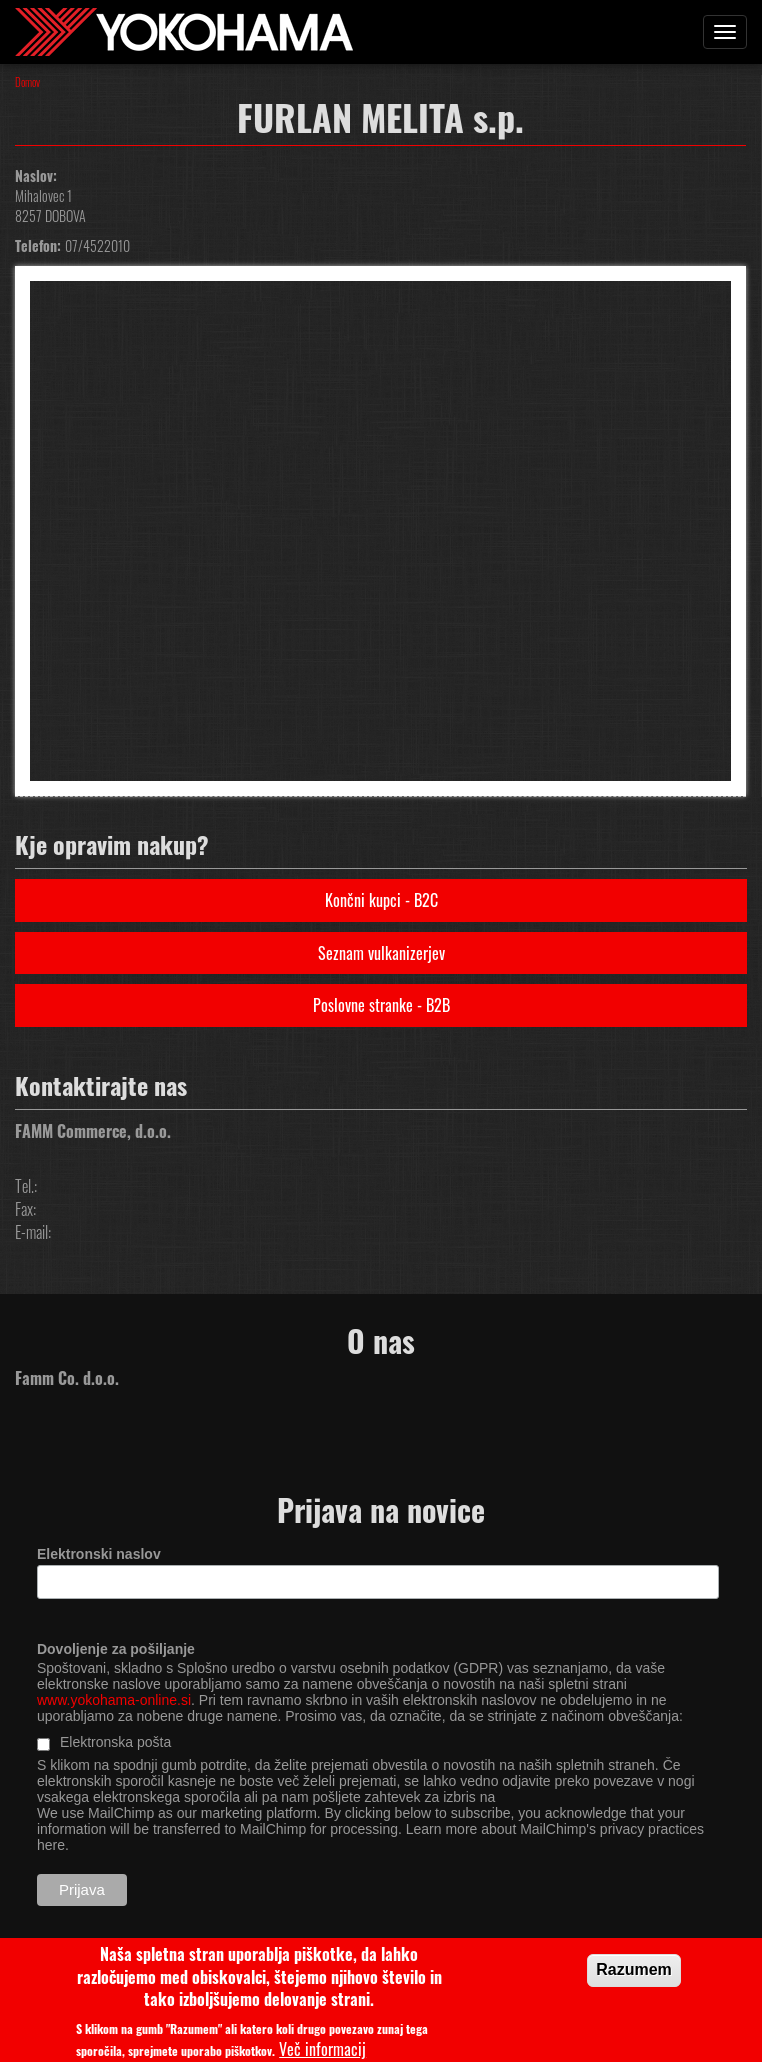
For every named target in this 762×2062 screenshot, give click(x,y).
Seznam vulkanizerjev (381, 953)
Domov (27, 82)
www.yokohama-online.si (114, 1700)
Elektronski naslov (99, 1554)
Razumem (634, 1975)
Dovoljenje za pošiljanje (116, 1649)
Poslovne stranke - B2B (381, 1005)
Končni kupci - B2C (381, 900)
